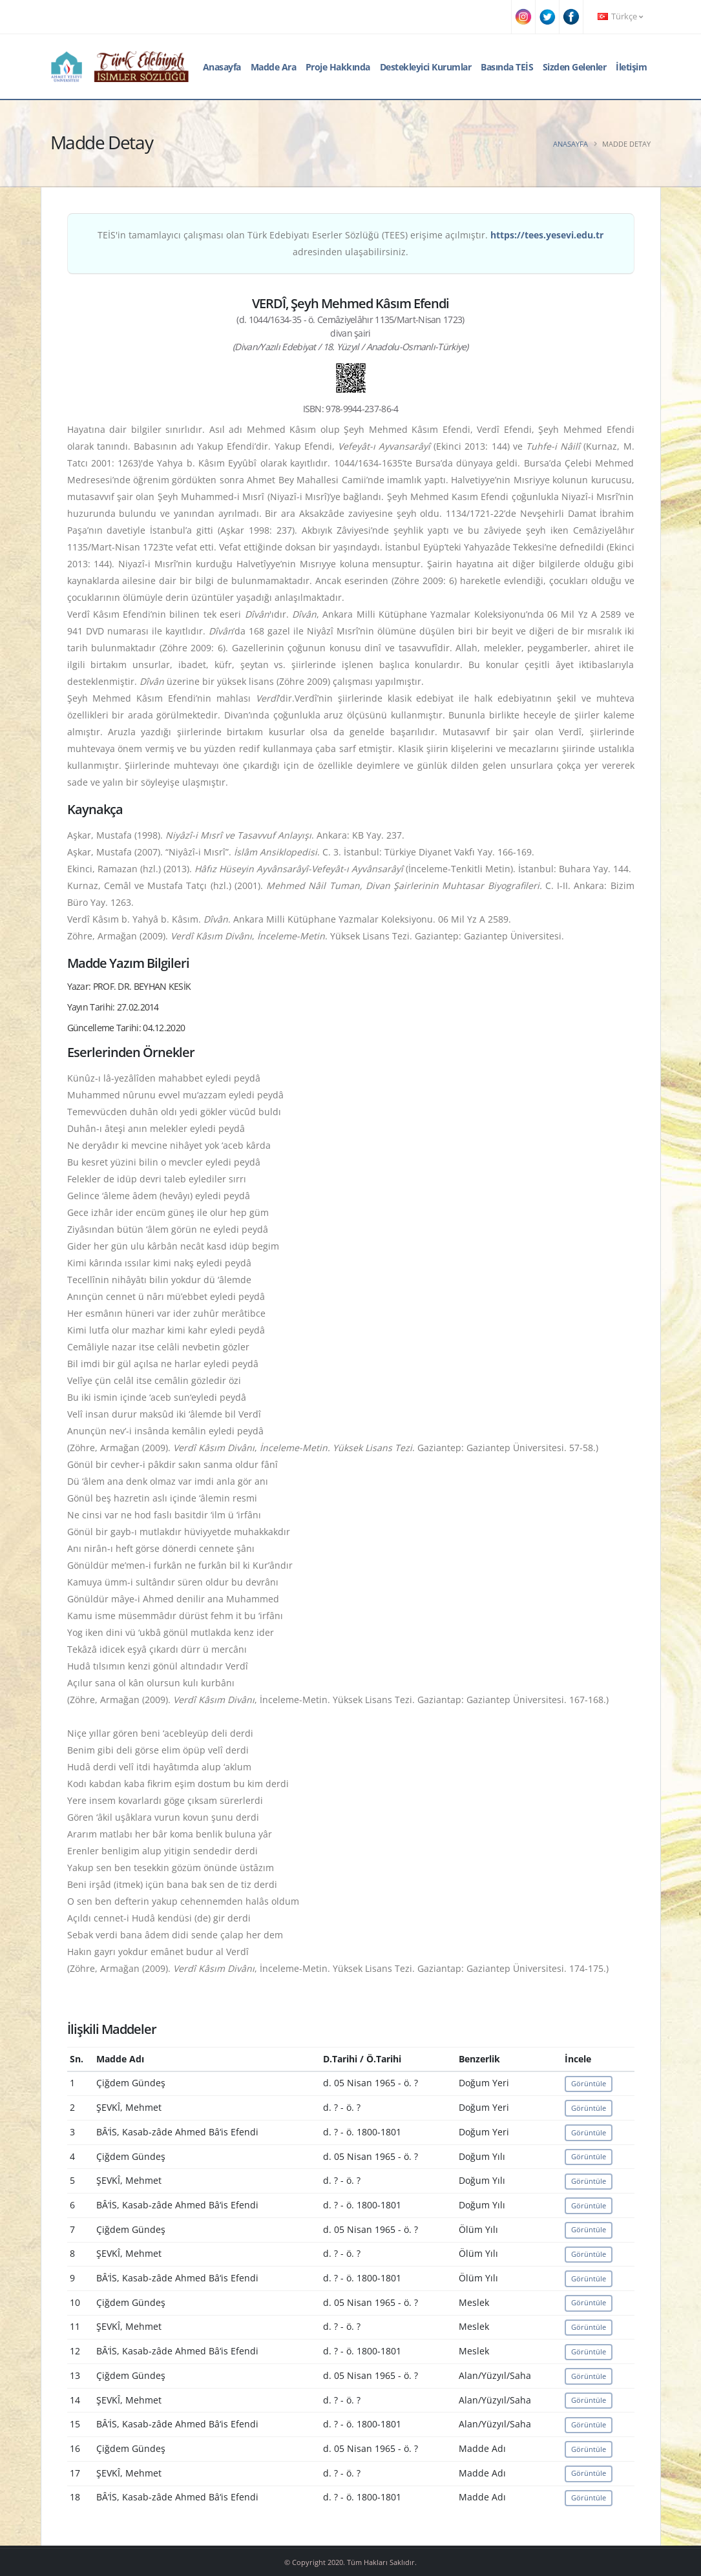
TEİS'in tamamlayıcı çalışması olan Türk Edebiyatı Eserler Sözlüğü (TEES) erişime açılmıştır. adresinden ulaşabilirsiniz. (350, 243)
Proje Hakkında (338, 67)
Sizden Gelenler (575, 67)
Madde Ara (274, 67)
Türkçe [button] (620, 16)
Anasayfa (222, 67)
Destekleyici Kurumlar (426, 67)
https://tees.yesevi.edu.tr (546, 235)
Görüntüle (588, 2083)
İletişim (631, 67)
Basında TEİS (507, 67)
